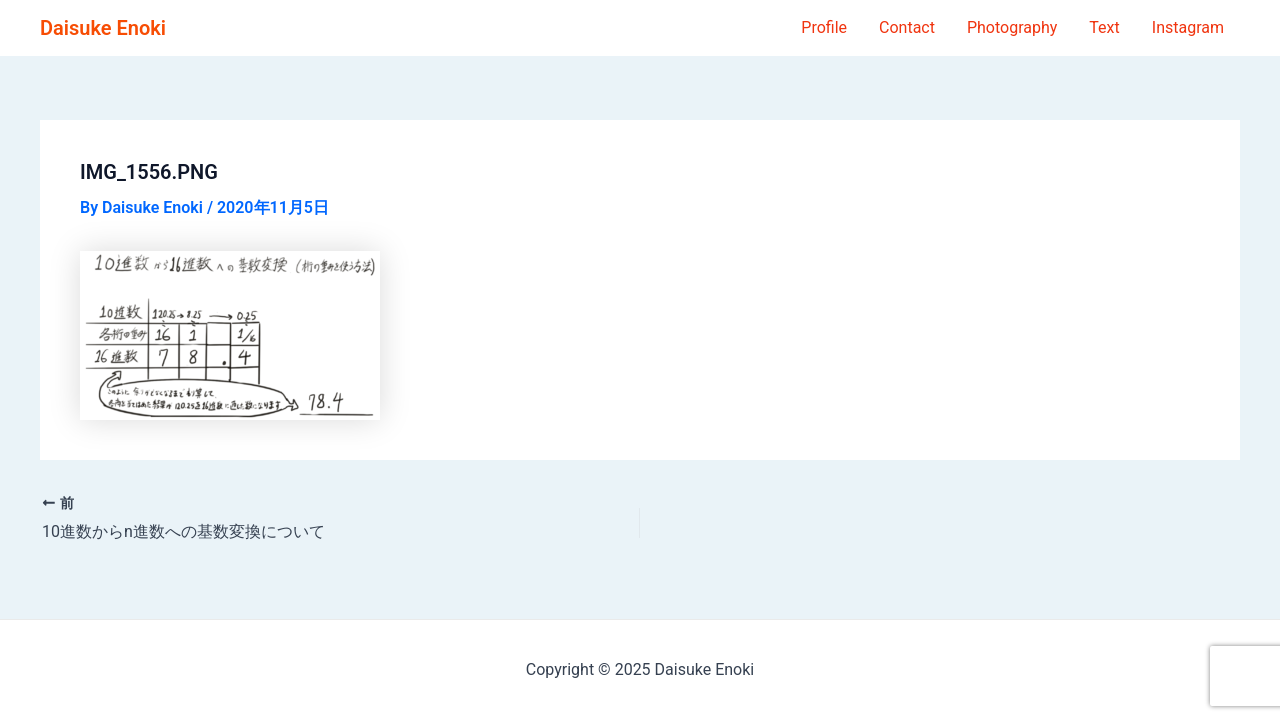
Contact (907, 27)
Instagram (1188, 27)
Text (1104, 27)
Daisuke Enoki (103, 28)
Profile (824, 27)
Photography (1012, 27)
